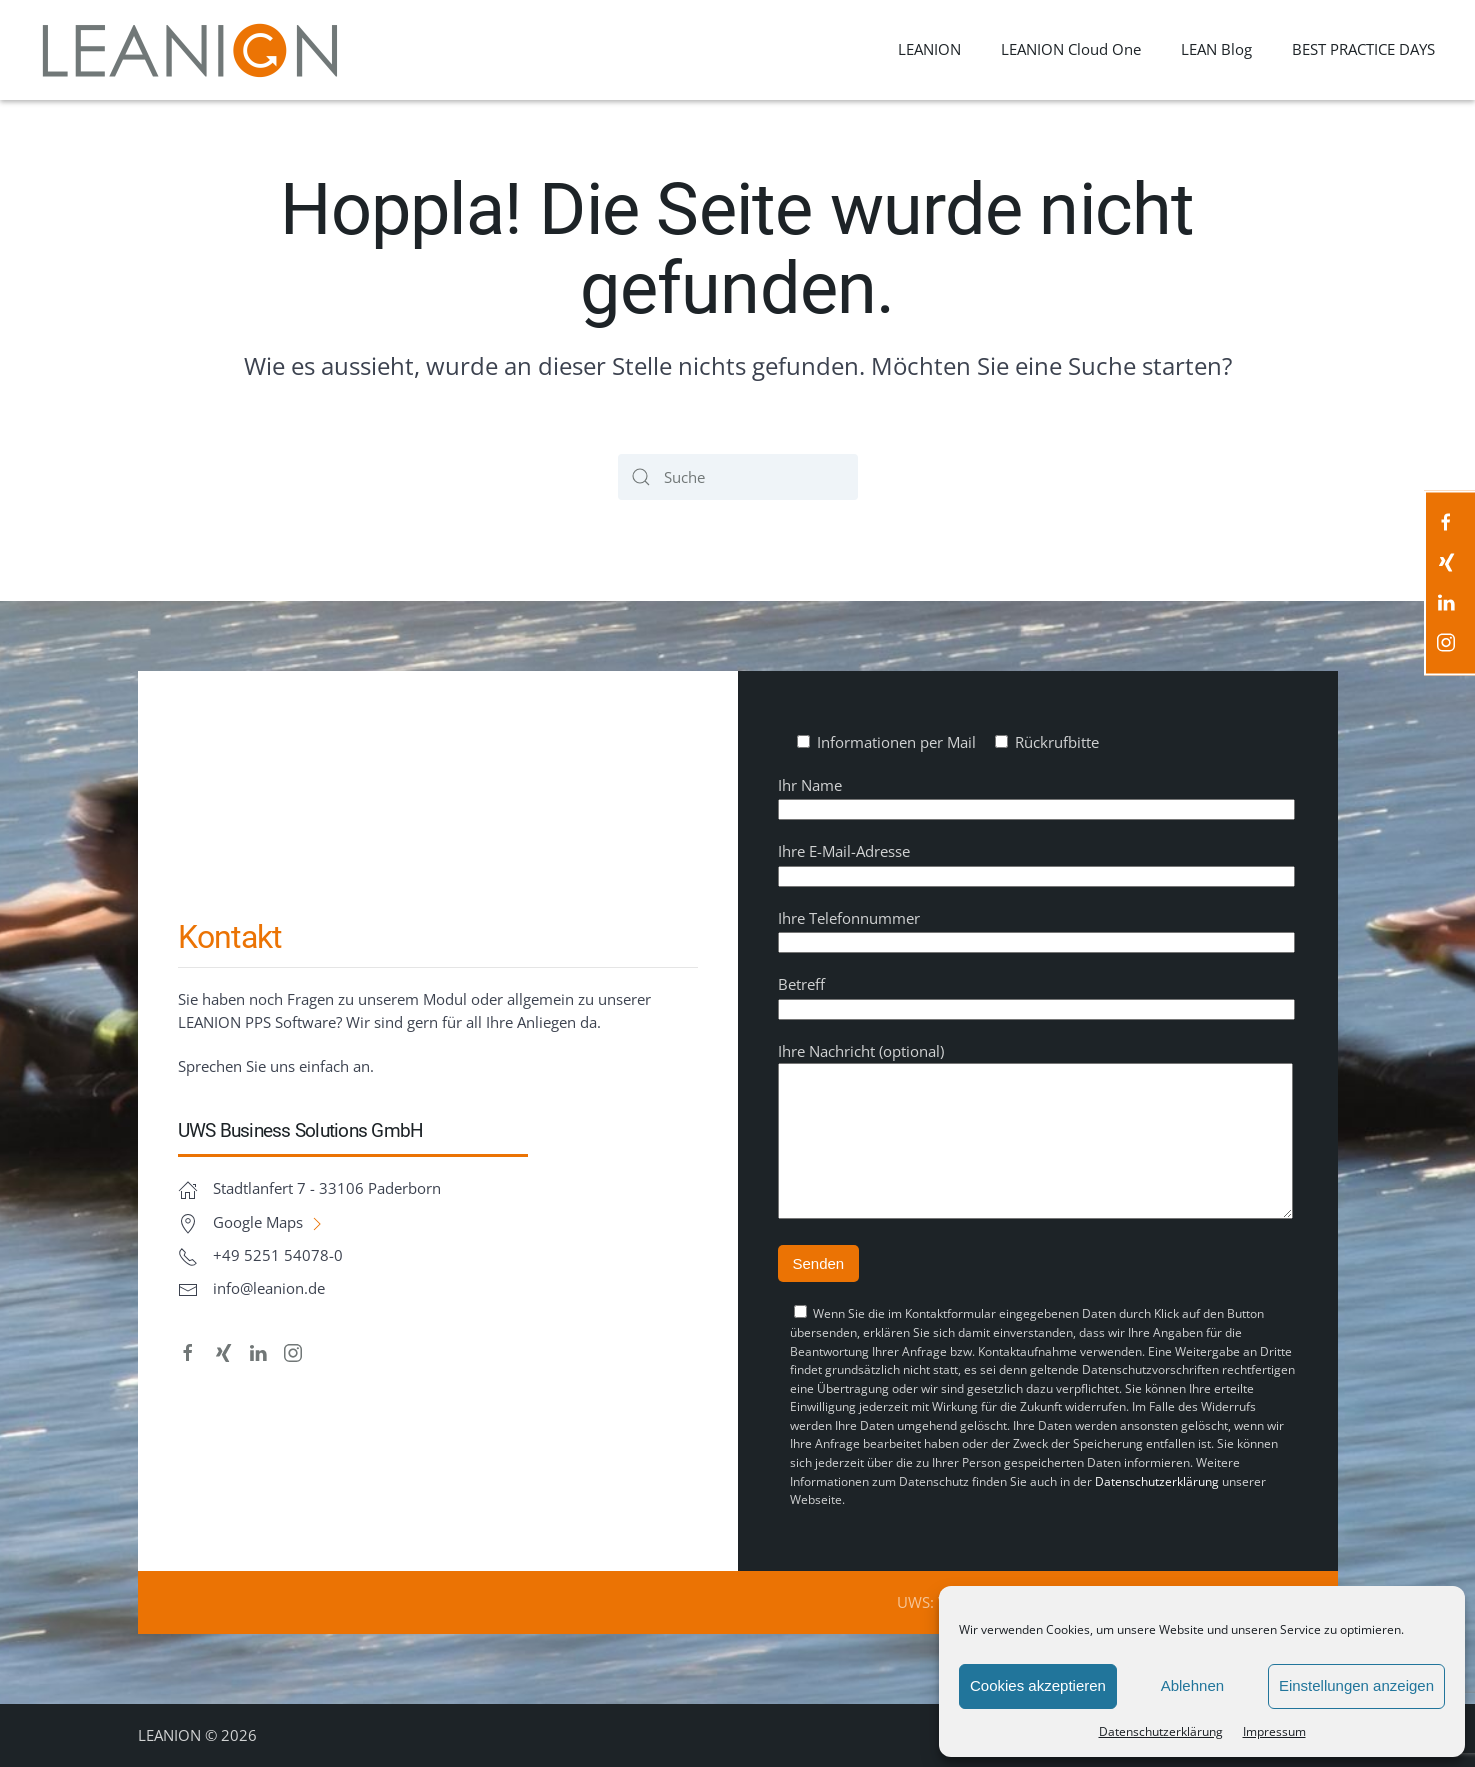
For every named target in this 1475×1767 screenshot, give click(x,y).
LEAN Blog (1216, 49)
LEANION (929, 49)
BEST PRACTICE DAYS (1363, 49)
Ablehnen (1192, 1685)
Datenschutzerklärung (1157, 1481)
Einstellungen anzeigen (1356, 1685)
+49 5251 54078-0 (278, 1240)
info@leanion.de (269, 1273)
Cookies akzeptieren (1038, 1685)
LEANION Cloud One (1071, 49)
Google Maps (270, 1207)
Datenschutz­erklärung (1161, 1731)
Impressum (1274, 1731)
